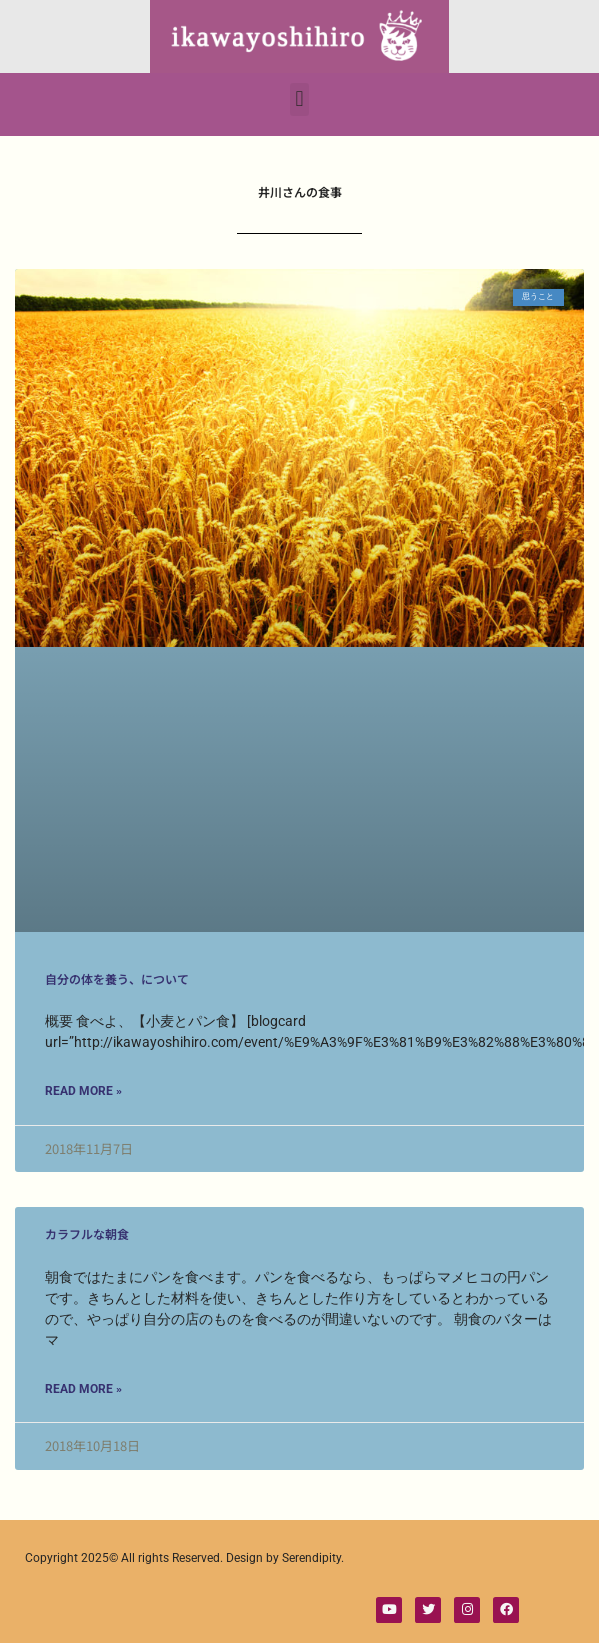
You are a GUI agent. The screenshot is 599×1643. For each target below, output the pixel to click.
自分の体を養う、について (117, 978)
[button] (299, 99)
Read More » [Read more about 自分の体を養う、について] (83, 1091)
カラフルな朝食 (87, 1233)
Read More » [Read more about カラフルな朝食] (83, 1389)
